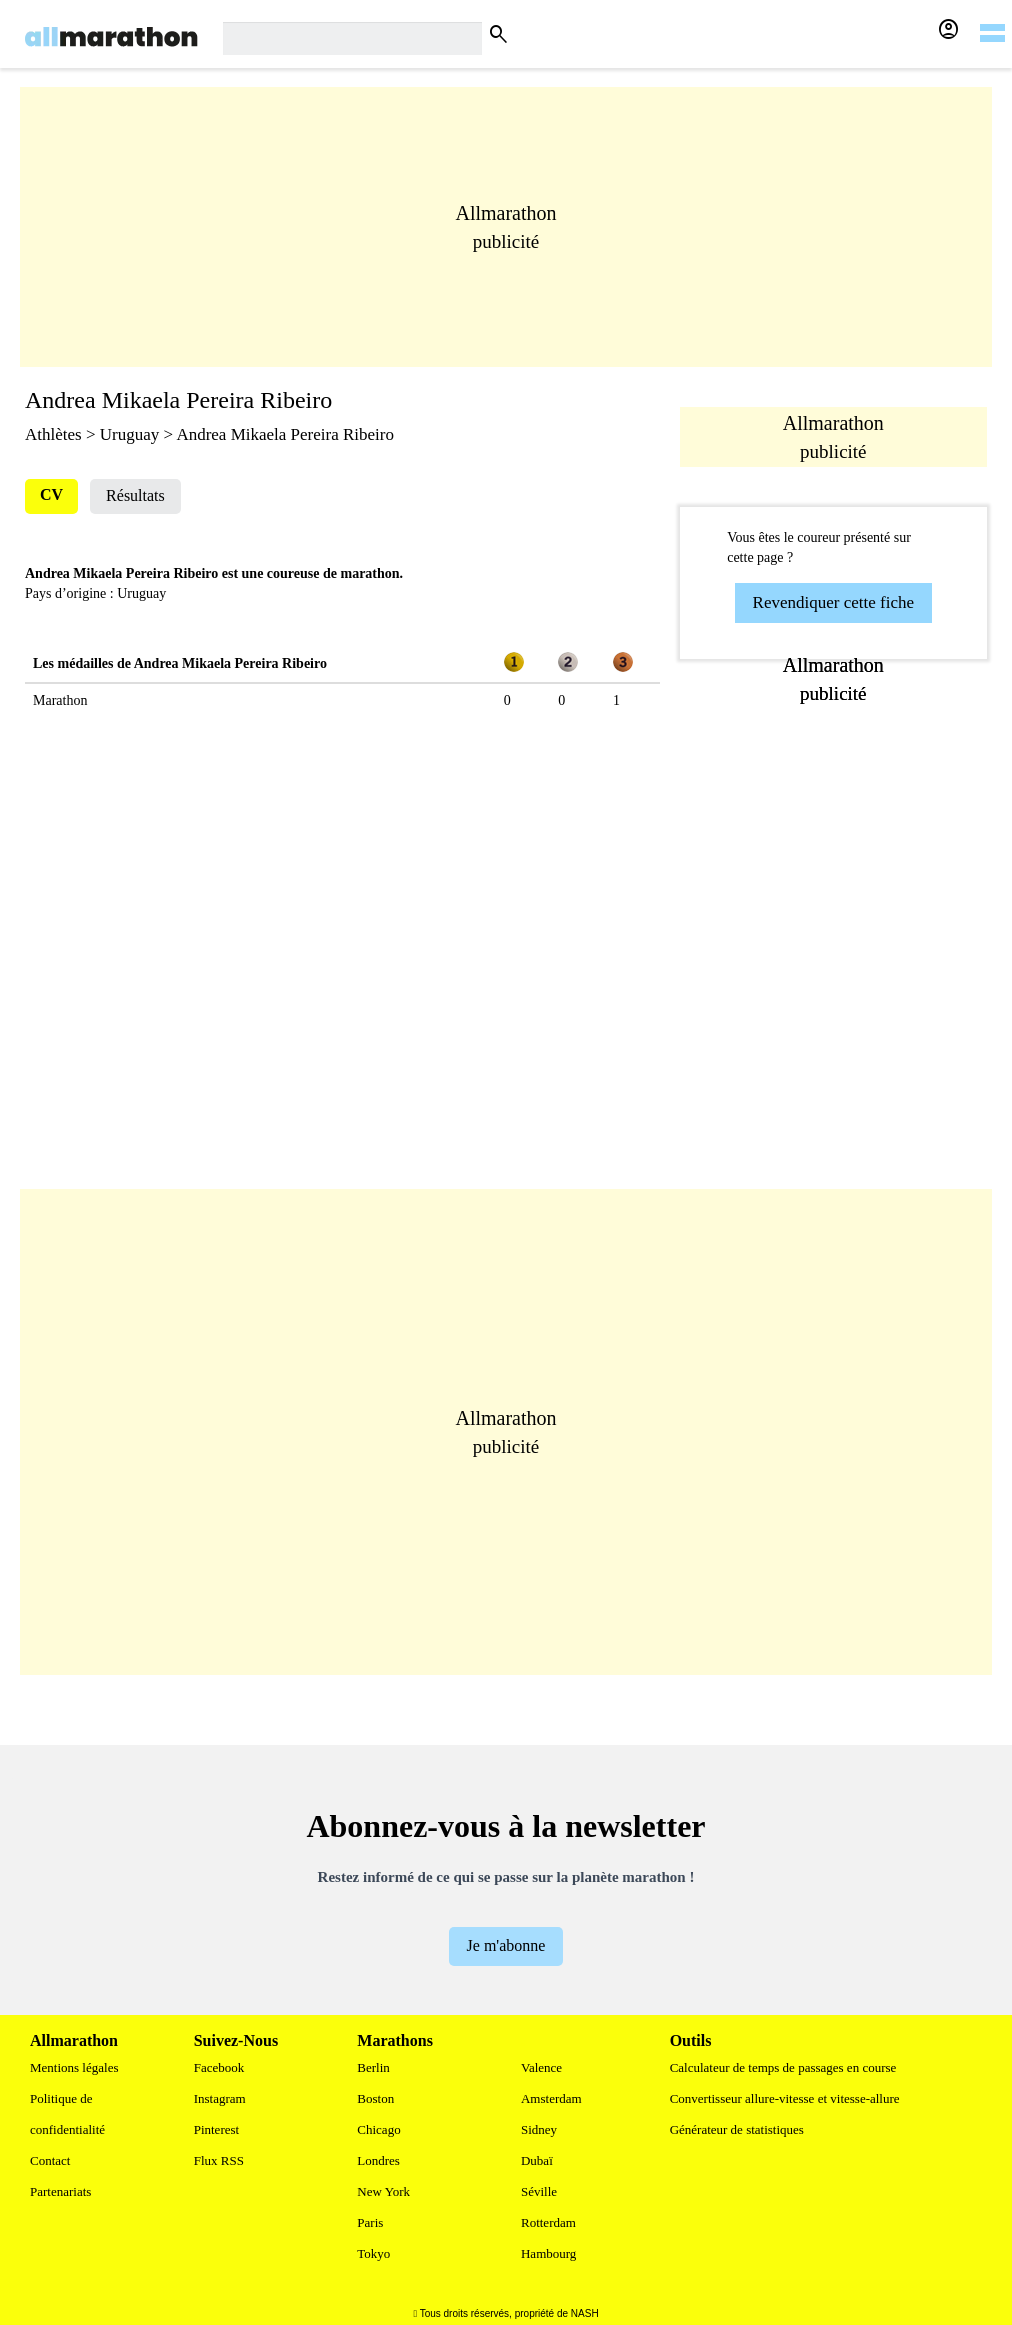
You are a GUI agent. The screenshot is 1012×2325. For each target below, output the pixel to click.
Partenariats (60, 2191)
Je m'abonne (506, 1945)
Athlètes (53, 434)
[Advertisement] (506, 227)
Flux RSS (219, 2160)
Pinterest (217, 2129)
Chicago (378, 2129)
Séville (539, 2191)
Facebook (219, 2067)
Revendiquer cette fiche (833, 602)
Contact (50, 2160)
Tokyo (373, 2253)
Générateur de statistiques (737, 2129)
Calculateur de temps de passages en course (783, 2067)
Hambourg (548, 2253)
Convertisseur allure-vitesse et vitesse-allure (785, 2098)
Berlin (373, 2067)
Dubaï (537, 2160)
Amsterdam (551, 2098)
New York (383, 2191)
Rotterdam (548, 2222)
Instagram (220, 2098)
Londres (378, 2160)
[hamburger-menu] (992, 20)
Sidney (539, 2129)
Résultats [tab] (135, 495)
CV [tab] (51, 494)
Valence (541, 2067)
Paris (370, 2222)
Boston (375, 2098)
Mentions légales (74, 2067)
